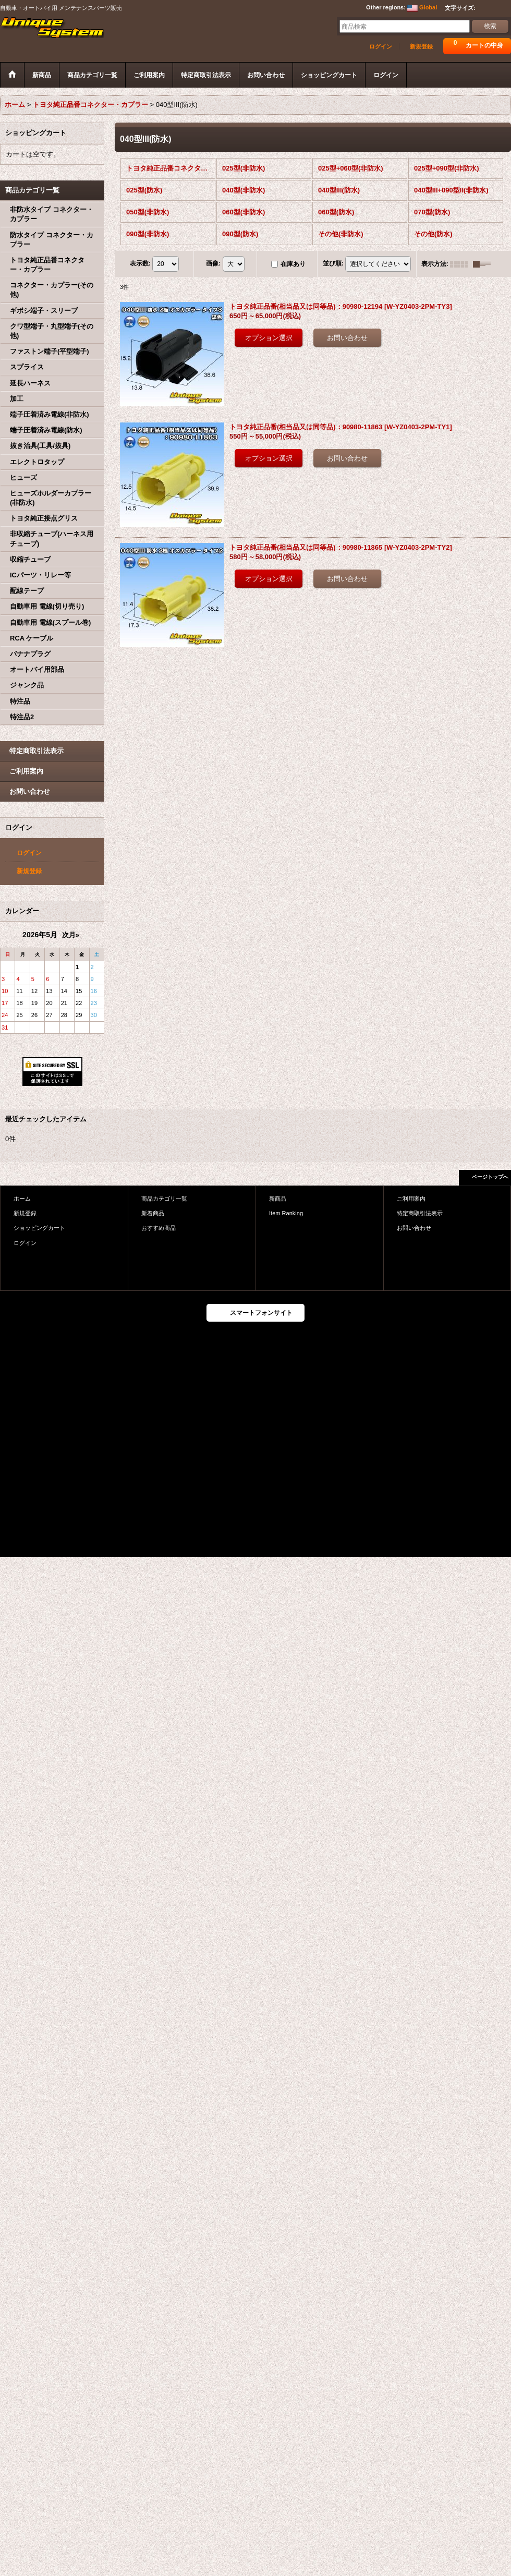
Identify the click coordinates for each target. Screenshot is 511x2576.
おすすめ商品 (158, 1228)
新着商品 (152, 1213)
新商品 (277, 1198)
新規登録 (421, 46)
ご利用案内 (26, 771)
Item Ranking (286, 1213)
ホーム (22, 1198)
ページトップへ (490, 1177)
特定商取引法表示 (36, 751)
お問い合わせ (29, 791)
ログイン (380, 46)
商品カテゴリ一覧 (164, 1198)
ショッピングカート (39, 1228)
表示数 (140, 263)
